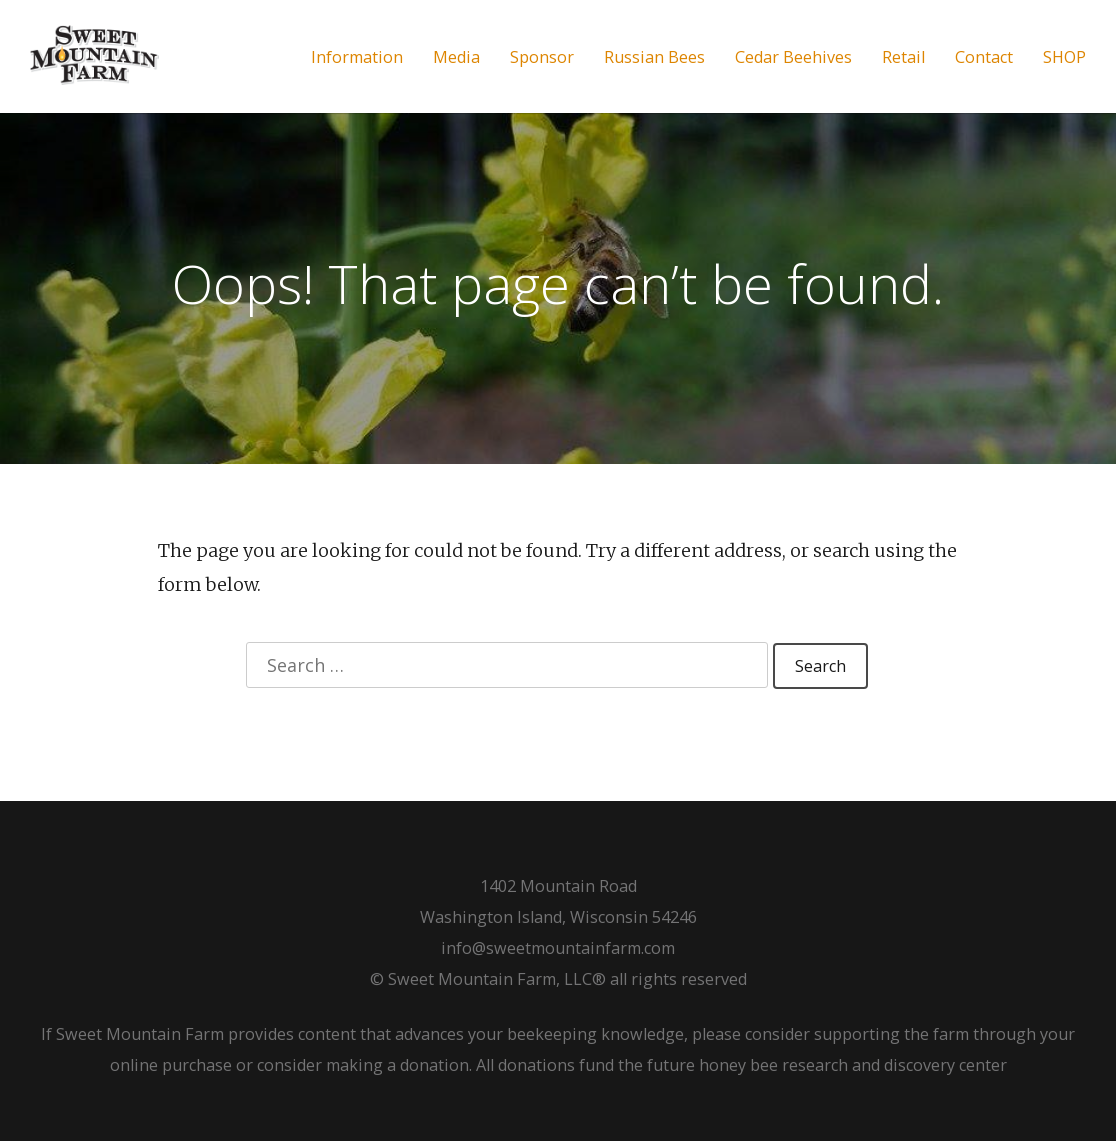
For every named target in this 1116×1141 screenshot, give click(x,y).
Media (456, 57)
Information (357, 57)
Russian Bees (654, 57)
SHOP (1064, 57)
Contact (984, 57)
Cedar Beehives (793, 57)
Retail (903, 57)
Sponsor (542, 57)
